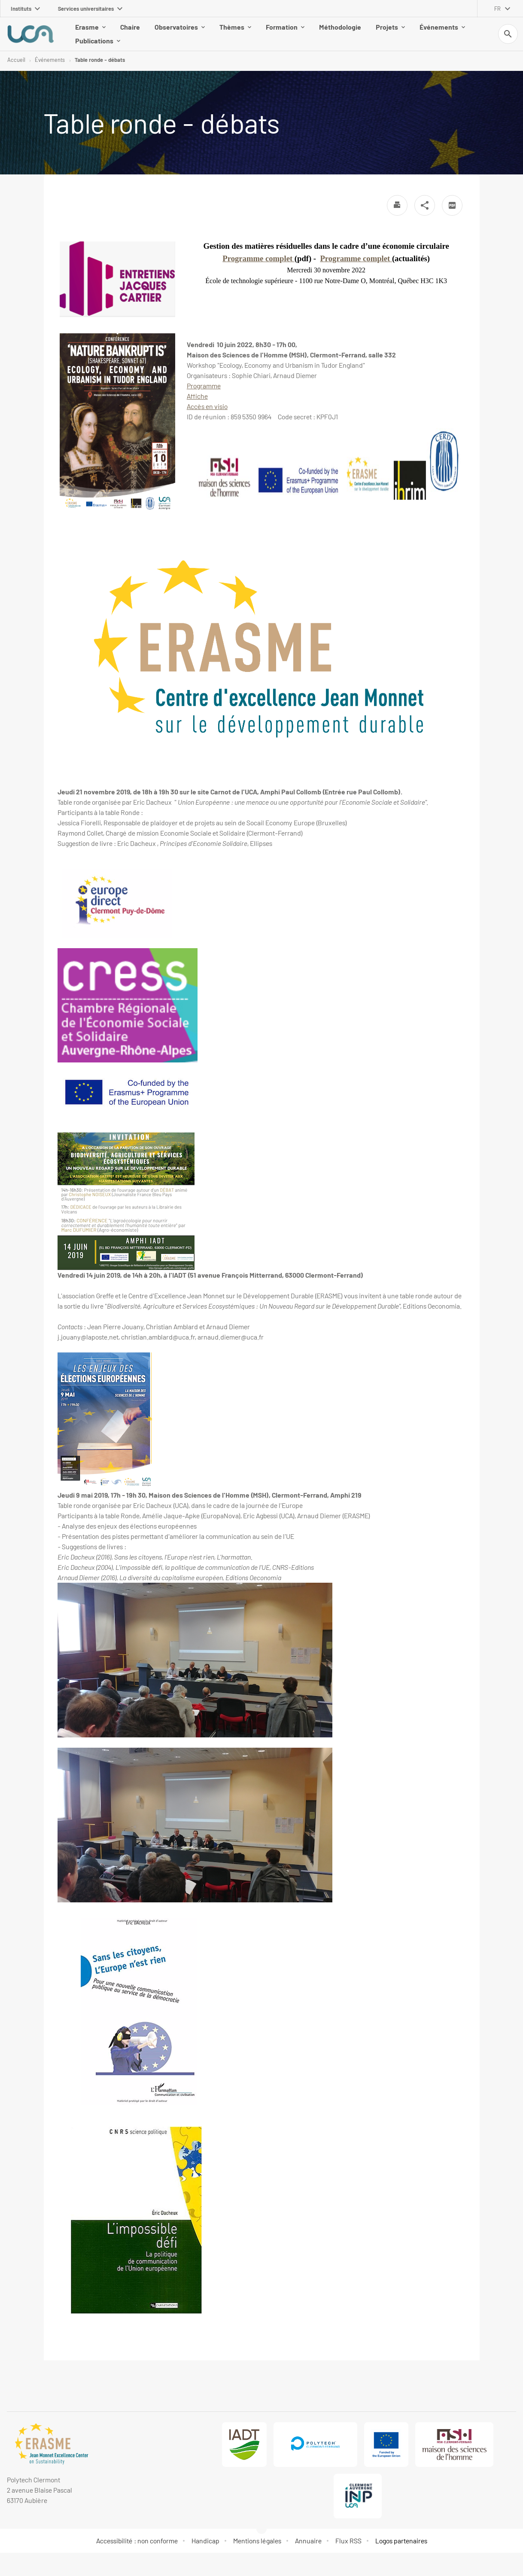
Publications (482, 34)
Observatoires (160, 34)
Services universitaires (90, 8)
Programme (204, 386)
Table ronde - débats (100, 60)
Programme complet (258, 259)
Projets (370, 34)
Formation (265, 34)
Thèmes (215, 34)
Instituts (25, 8)
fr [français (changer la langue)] (497, 8)
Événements (422, 34)
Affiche (197, 397)
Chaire (110, 34)
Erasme (70, 34)
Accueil (16, 60)
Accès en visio (207, 407)
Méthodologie (320, 34)
